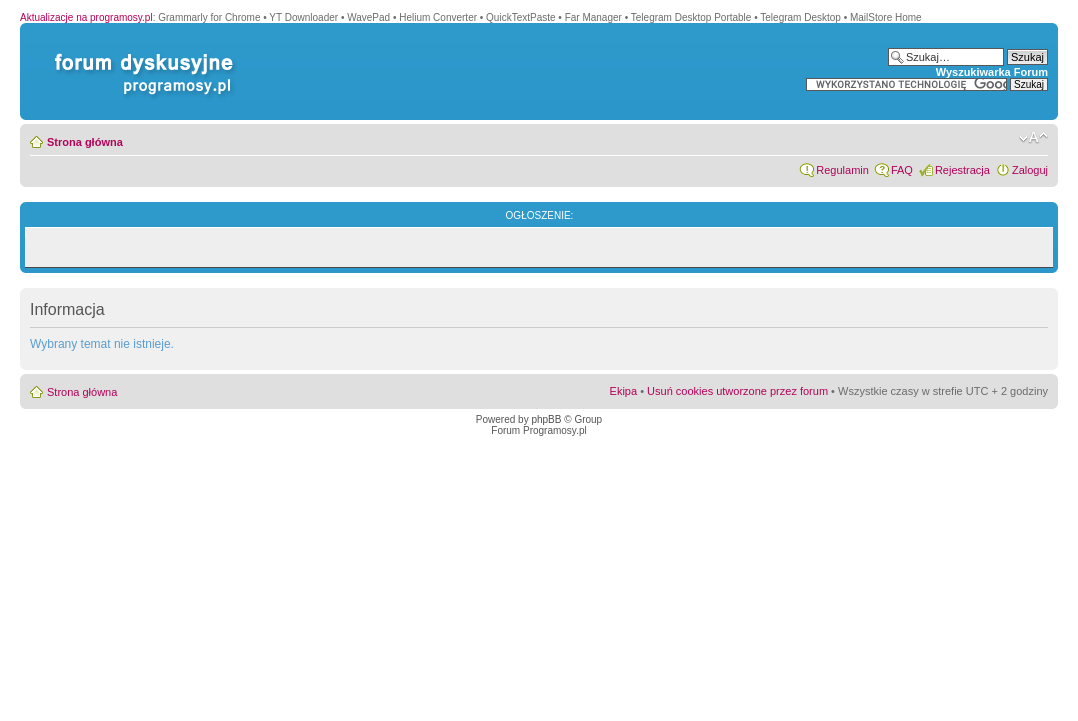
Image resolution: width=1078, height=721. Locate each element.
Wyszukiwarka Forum (992, 72)
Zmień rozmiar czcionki (1033, 138)
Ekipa (624, 391)
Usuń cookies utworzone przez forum (737, 391)
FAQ (902, 170)
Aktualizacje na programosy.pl (86, 17)
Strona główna (85, 142)
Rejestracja (962, 170)
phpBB (546, 419)
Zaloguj (1030, 170)
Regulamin (842, 170)
